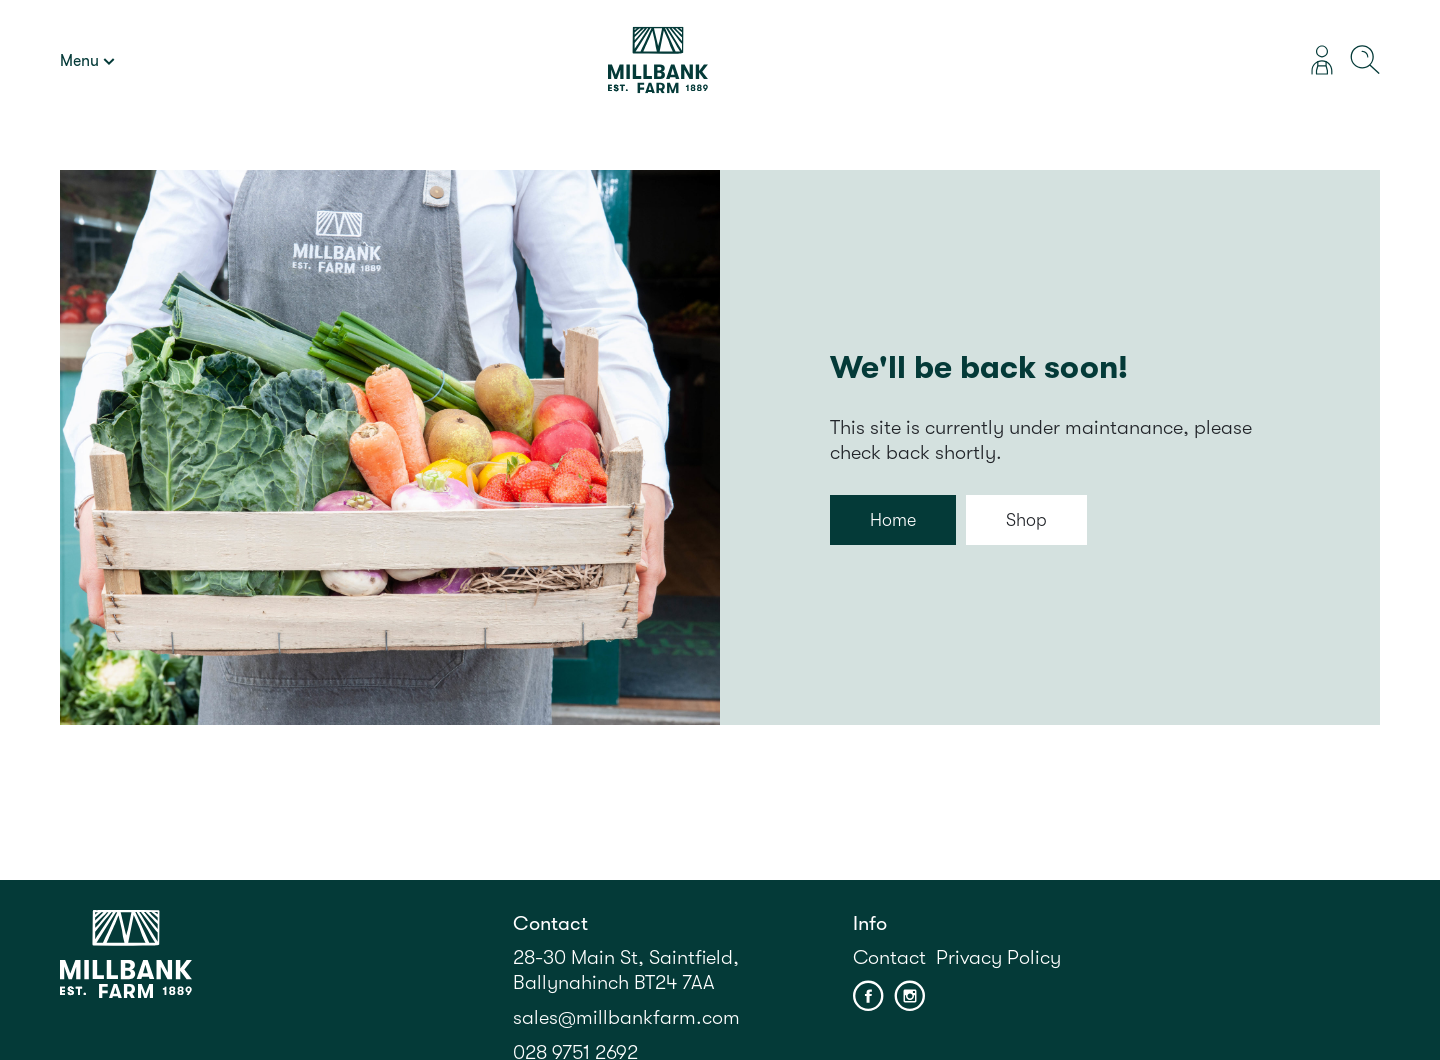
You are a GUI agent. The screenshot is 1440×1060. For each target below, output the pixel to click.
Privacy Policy (998, 957)
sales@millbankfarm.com (626, 1017)
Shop (1026, 520)
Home (893, 520)
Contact (889, 957)
